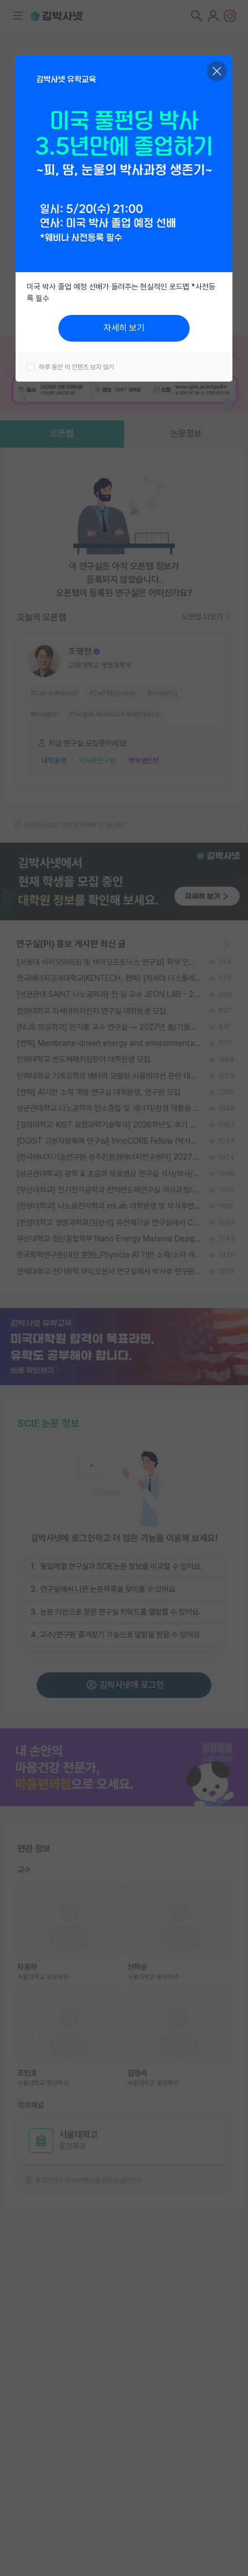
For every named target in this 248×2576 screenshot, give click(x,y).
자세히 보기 (124, 328)
